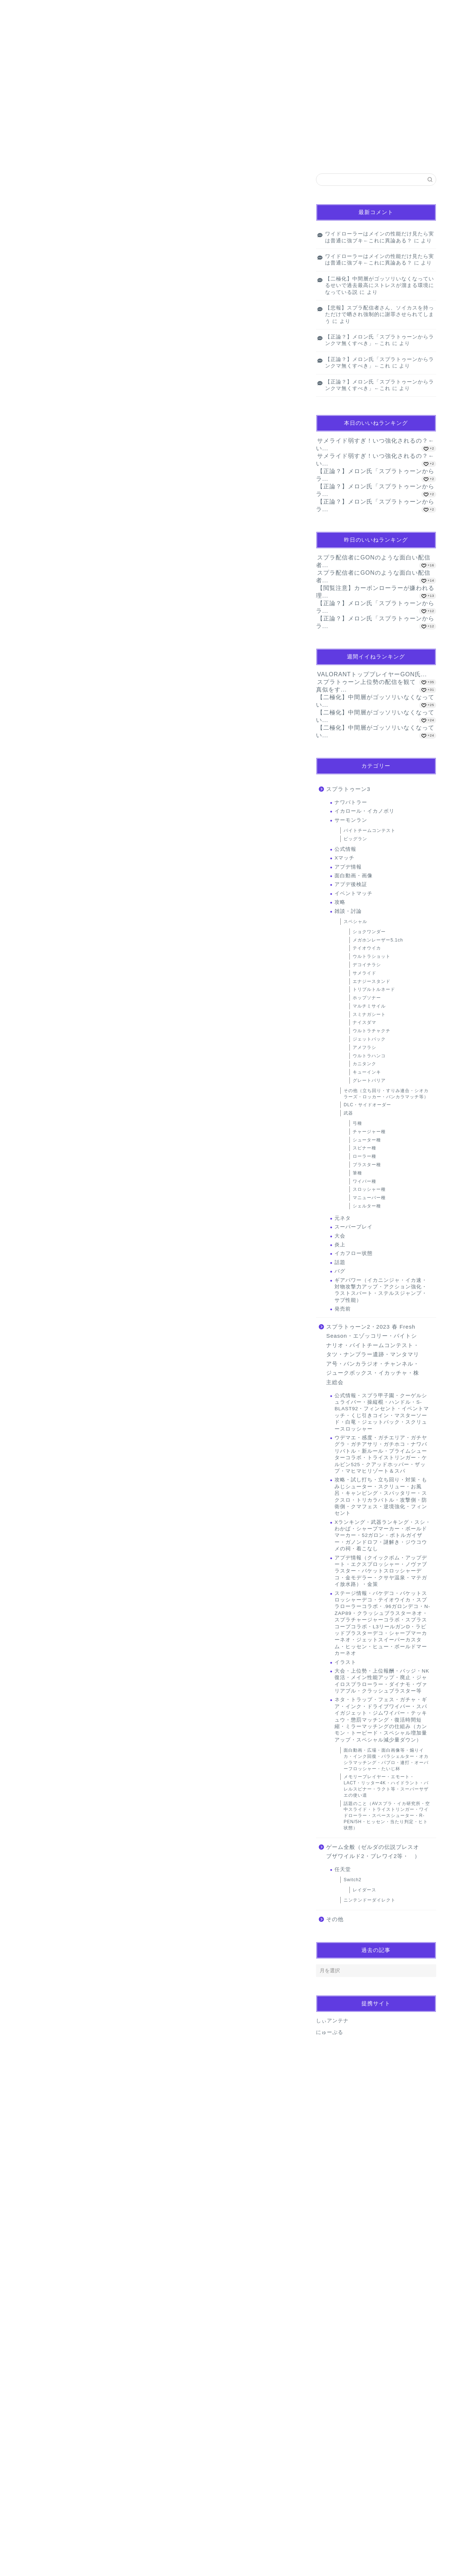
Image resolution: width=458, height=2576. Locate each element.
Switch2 (352, 1879)
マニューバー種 (369, 1197)
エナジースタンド (371, 981)
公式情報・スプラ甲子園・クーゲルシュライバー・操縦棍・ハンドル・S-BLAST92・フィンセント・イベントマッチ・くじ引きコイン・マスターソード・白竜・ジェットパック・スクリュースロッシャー (382, 1412)
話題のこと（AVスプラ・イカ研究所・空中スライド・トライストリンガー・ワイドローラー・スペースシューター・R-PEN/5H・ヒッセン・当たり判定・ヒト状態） (387, 1815)
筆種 (357, 1173)
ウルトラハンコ (369, 1055)
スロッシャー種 (369, 1189)
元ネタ (343, 1218)
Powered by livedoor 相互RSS (52, 283)
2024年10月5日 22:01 (48, 2112)
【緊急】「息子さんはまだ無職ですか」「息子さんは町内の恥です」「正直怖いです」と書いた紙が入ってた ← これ (138, 253)
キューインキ (49, 312)
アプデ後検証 (351, 884)
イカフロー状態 (354, 1253)
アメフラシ (364, 1047)
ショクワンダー (369, 931)
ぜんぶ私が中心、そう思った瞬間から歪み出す (70, 189)
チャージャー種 (369, 1131)
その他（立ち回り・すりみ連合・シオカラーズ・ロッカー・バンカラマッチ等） (386, 1093)
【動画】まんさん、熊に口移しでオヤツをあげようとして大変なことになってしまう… (106, 237)
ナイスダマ (364, 1022)
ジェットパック (369, 1039)
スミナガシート (369, 1014)
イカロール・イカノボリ (364, 811)
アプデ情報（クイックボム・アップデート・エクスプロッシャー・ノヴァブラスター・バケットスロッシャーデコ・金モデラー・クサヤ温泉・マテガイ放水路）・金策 (381, 1571)
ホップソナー (367, 997)
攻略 (340, 902)
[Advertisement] (160, 1066)
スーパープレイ (354, 1227)
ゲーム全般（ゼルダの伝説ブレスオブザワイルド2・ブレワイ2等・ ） (373, 1851)
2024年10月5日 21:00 (48, 1929)
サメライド (364, 973)
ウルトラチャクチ (371, 1030)
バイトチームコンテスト (370, 830)
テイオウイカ (367, 948)
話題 (340, 1262)
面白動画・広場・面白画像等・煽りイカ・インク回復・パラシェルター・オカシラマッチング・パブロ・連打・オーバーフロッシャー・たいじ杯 (386, 1759)
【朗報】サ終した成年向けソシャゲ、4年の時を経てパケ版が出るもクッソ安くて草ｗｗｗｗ (111, 206)
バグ (340, 1271)
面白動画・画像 (354, 875)
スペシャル (355, 921)
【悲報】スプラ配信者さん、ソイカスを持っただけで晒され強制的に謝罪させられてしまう (379, 314)
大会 (340, 1236)
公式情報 (345, 849)
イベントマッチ (354, 893)
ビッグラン (355, 838)
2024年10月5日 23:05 (48, 2200)
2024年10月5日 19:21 (48, 1767)
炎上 (340, 1244)
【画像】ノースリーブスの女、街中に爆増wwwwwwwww (78, 221)
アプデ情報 (348, 867)
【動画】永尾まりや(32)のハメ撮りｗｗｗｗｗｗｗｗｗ (75, 269)
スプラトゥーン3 (348, 789)
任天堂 (343, 1869)
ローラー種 (364, 1156)
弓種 (357, 1123)
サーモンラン (351, 820)
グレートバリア (369, 1080)
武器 (348, 1113)
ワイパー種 (364, 1181)
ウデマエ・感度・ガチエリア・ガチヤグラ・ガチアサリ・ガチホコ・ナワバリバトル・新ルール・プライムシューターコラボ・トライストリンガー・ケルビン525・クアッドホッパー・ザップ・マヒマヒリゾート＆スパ (381, 1454)
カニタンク (364, 1063)
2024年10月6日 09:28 (73, 2023)
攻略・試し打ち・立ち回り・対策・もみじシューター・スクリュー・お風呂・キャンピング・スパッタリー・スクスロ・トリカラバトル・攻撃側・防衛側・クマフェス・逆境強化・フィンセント (381, 1496)
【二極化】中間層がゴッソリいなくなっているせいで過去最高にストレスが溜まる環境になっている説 (379, 285)
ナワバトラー (351, 802)
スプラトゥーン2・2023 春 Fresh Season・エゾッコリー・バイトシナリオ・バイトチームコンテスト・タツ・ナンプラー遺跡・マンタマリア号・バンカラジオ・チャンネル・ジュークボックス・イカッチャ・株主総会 (372, 1355)
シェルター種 (367, 1206)
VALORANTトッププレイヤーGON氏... (372, 674)
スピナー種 (364, 1147)
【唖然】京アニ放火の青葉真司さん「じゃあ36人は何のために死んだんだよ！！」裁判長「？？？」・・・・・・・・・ (148, 1201)
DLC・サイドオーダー (367, 1104)
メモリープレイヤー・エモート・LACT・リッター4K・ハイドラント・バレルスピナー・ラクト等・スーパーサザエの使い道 (386, 1785)
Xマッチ (344, 858)
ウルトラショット (371, 956)
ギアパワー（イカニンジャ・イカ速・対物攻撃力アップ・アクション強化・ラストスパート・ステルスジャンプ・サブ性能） (381, 1290)
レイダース (364, 1889)
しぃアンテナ (332, 2020)
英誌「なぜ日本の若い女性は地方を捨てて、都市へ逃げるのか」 (93, 1233)
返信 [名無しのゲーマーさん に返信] (285, 1822)
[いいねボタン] (35, 1800)
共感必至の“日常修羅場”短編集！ (65, 1185)
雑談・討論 (348, 911)
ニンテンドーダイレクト (370, 1900)
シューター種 (367, 1140)
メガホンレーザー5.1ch (378, 940)
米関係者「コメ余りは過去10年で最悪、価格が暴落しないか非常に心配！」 (104, 1264)
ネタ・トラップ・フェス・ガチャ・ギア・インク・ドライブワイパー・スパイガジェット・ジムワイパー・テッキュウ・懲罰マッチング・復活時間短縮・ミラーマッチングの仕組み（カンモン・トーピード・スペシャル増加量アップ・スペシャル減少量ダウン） (381, 1719)
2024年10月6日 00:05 (48, 2288)
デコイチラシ (367, 964)
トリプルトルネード (374, 989)
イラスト (345, 1662)
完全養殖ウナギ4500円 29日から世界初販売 (74, 1217)
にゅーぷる (329, 2032)
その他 (335, 1919)
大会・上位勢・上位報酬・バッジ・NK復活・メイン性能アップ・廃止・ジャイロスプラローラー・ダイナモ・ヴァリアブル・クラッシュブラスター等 (382, 1681)
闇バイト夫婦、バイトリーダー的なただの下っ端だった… (86, 1249)
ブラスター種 (367, 1164)
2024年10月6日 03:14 (48, 2376)
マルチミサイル (369, 1006)
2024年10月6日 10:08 (48, 2464)
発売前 (343, 1309)
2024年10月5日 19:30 (48, 1848)
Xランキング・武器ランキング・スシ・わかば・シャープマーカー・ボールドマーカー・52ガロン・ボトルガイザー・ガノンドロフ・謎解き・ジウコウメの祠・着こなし (383, 1535)
